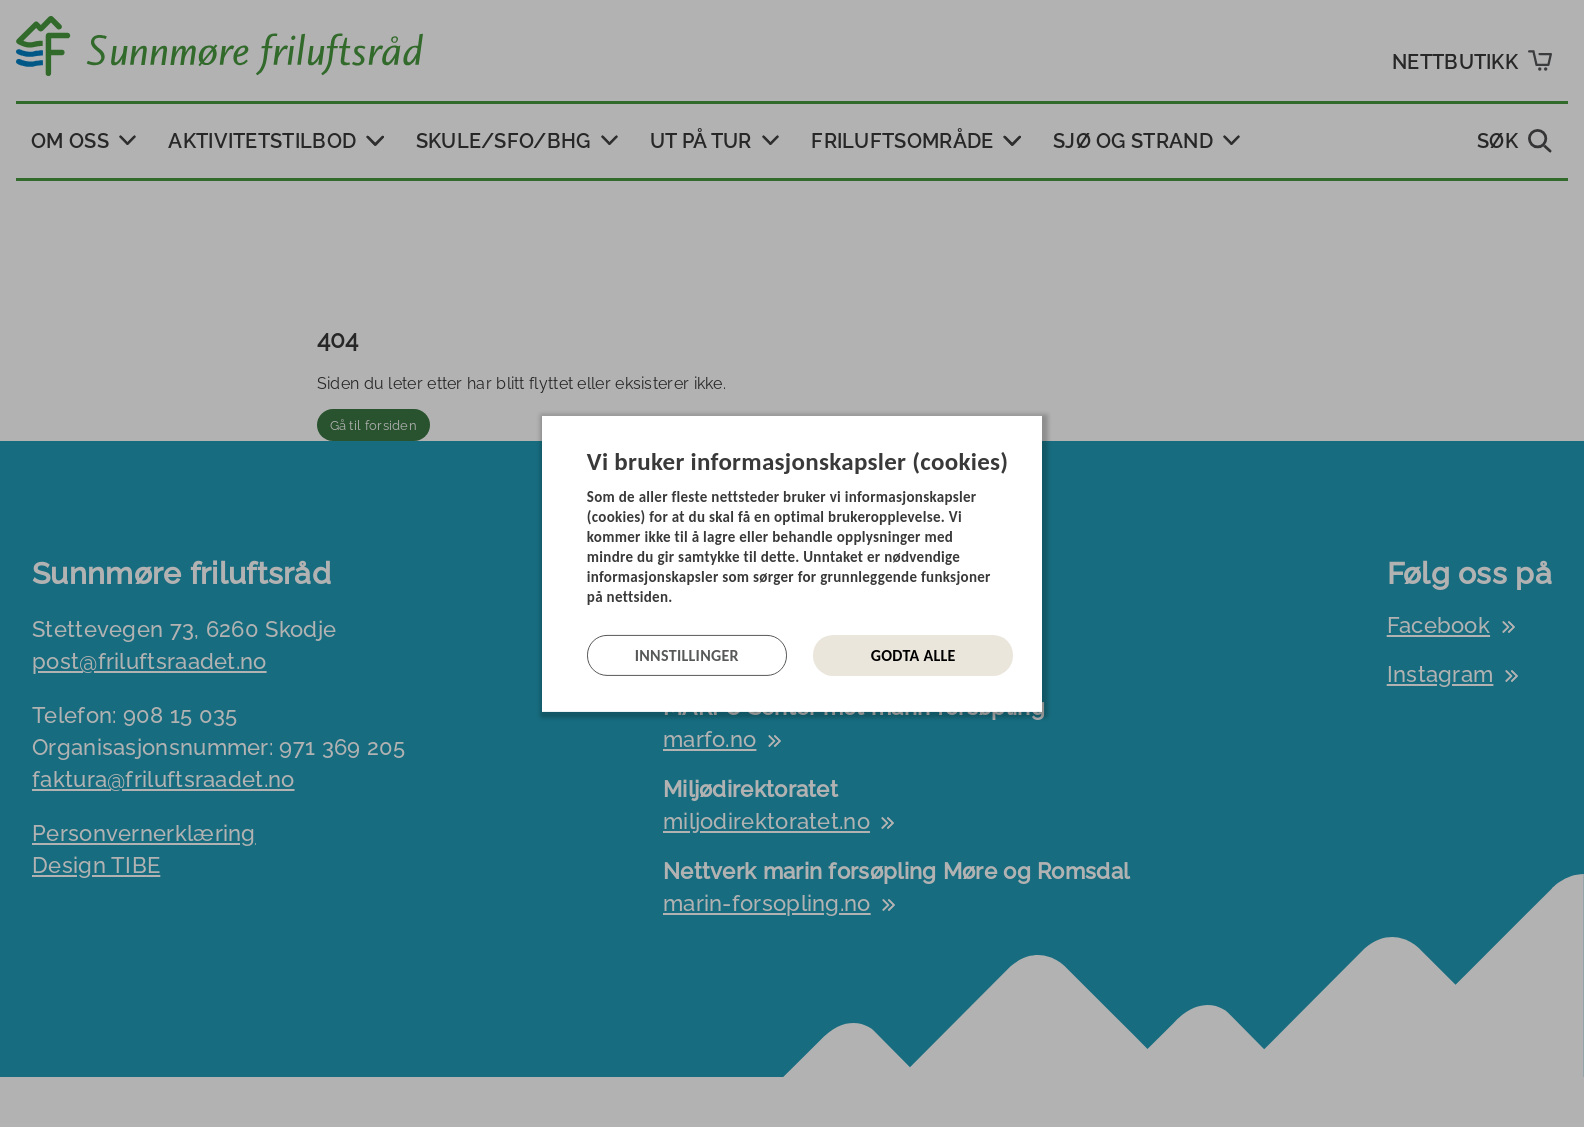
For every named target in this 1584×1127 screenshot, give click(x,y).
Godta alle (913, 655)
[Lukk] (1036, 430)
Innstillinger (687, 655)
